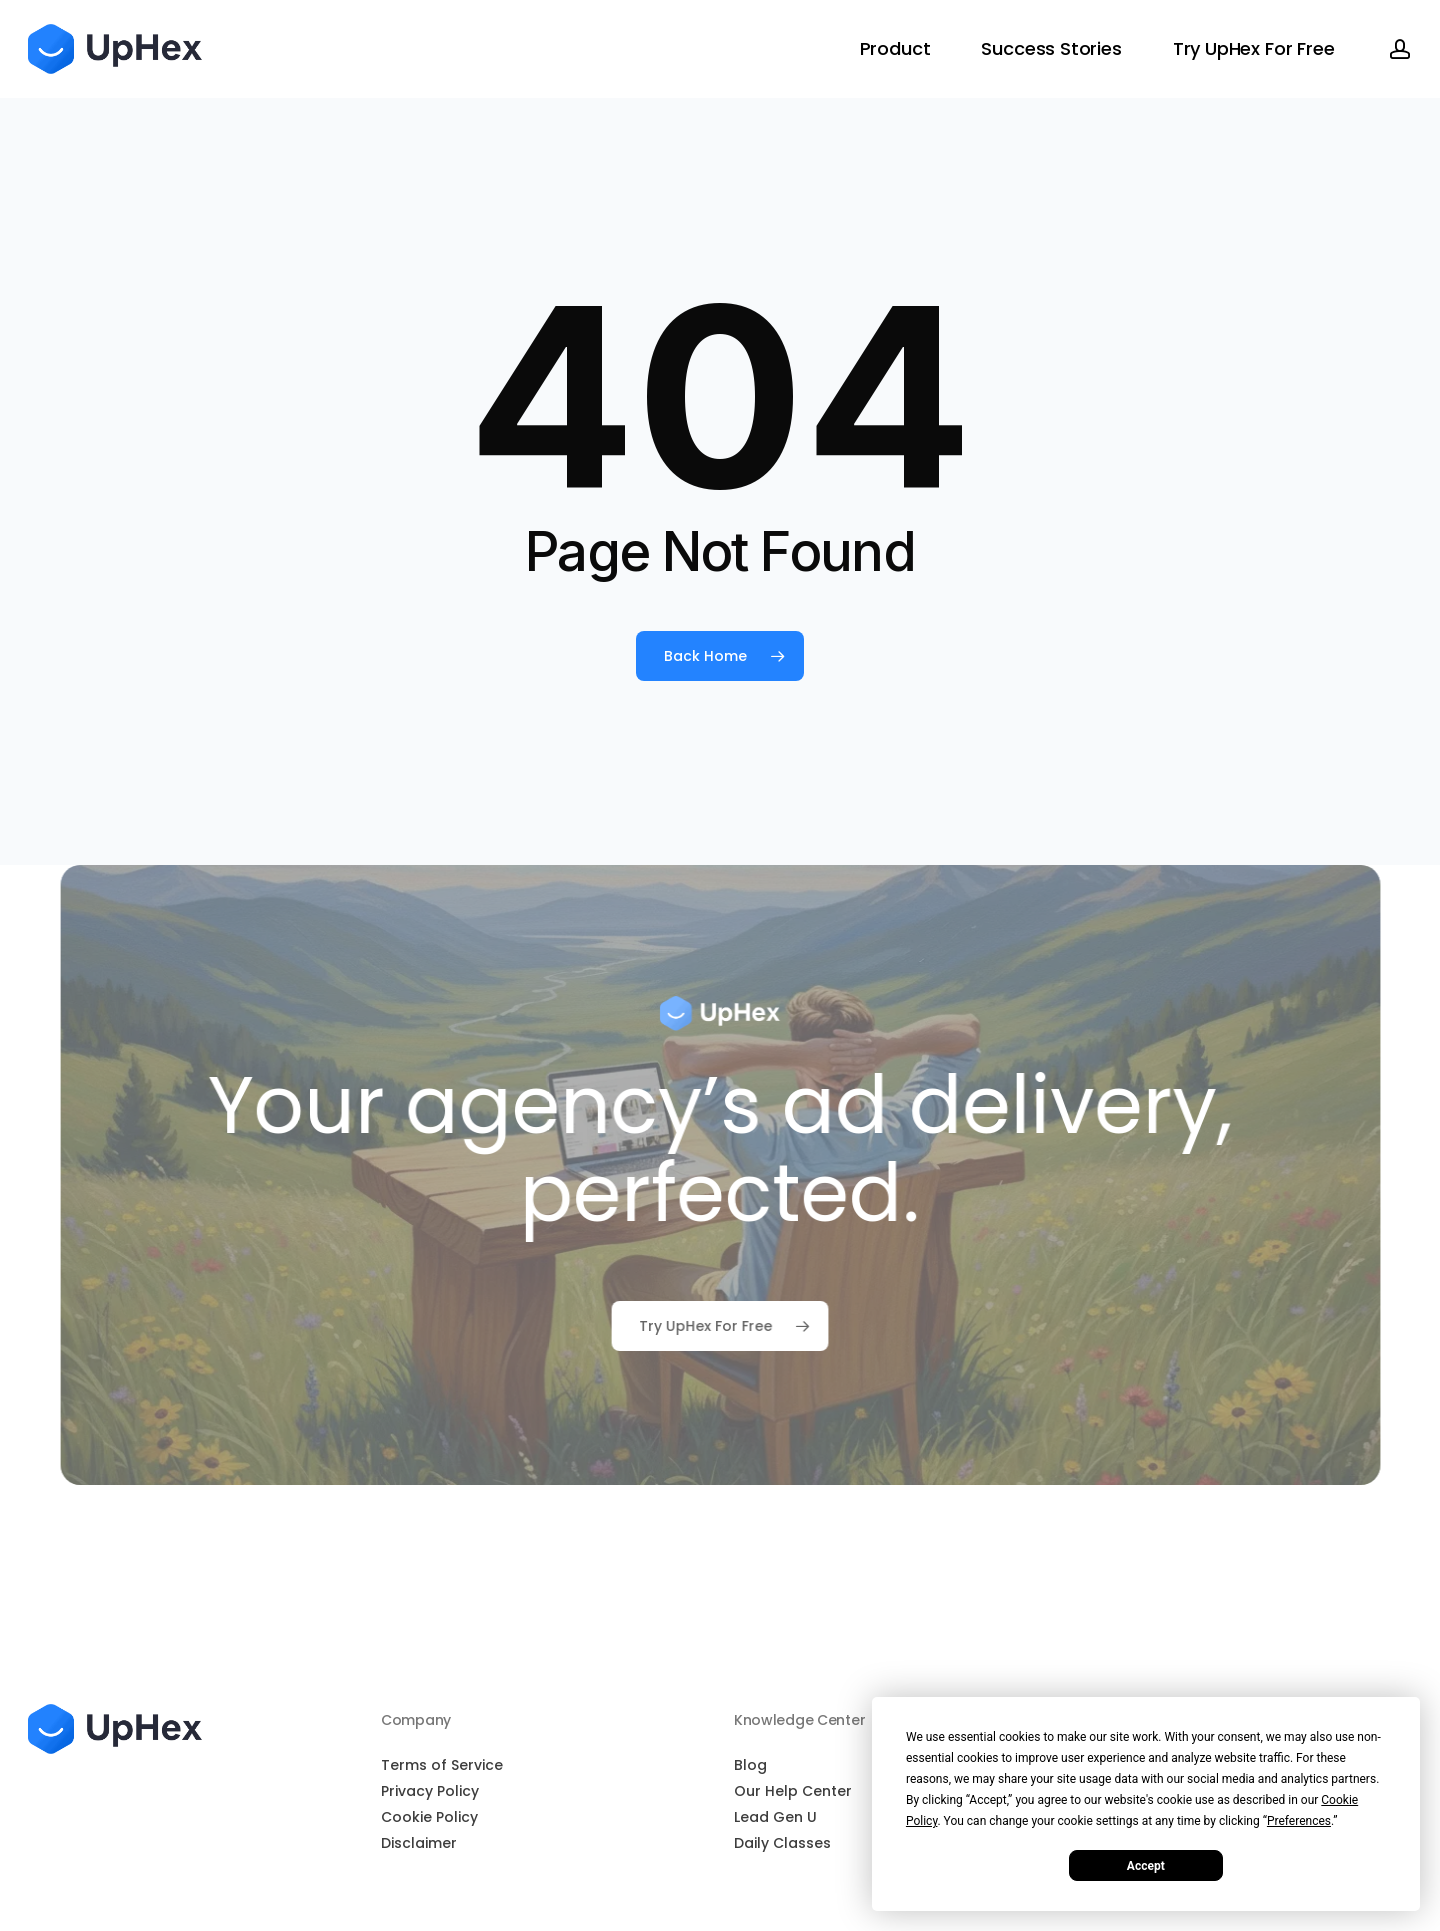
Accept (1146, 1866)
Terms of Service (442, 1765)
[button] (720, 1326)
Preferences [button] (1299, 1821)
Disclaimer (419, 1843)
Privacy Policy (430, 1791)
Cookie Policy (429, 1817)
